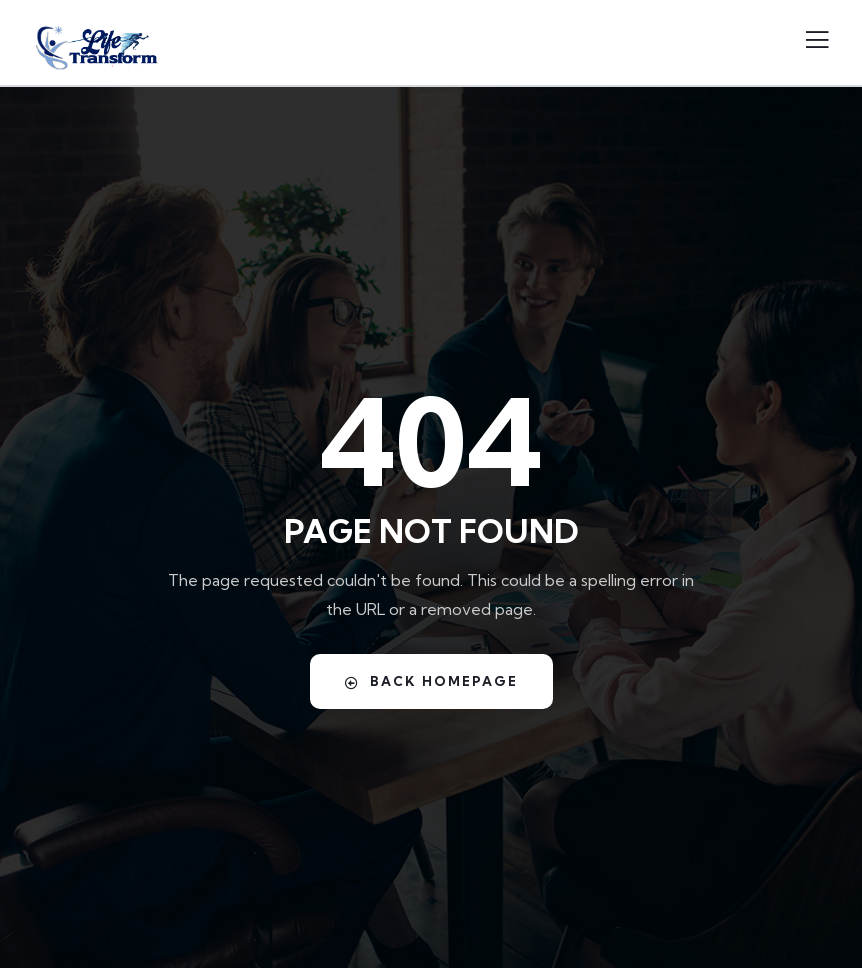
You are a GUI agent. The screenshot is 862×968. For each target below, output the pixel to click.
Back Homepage (431, 681)
